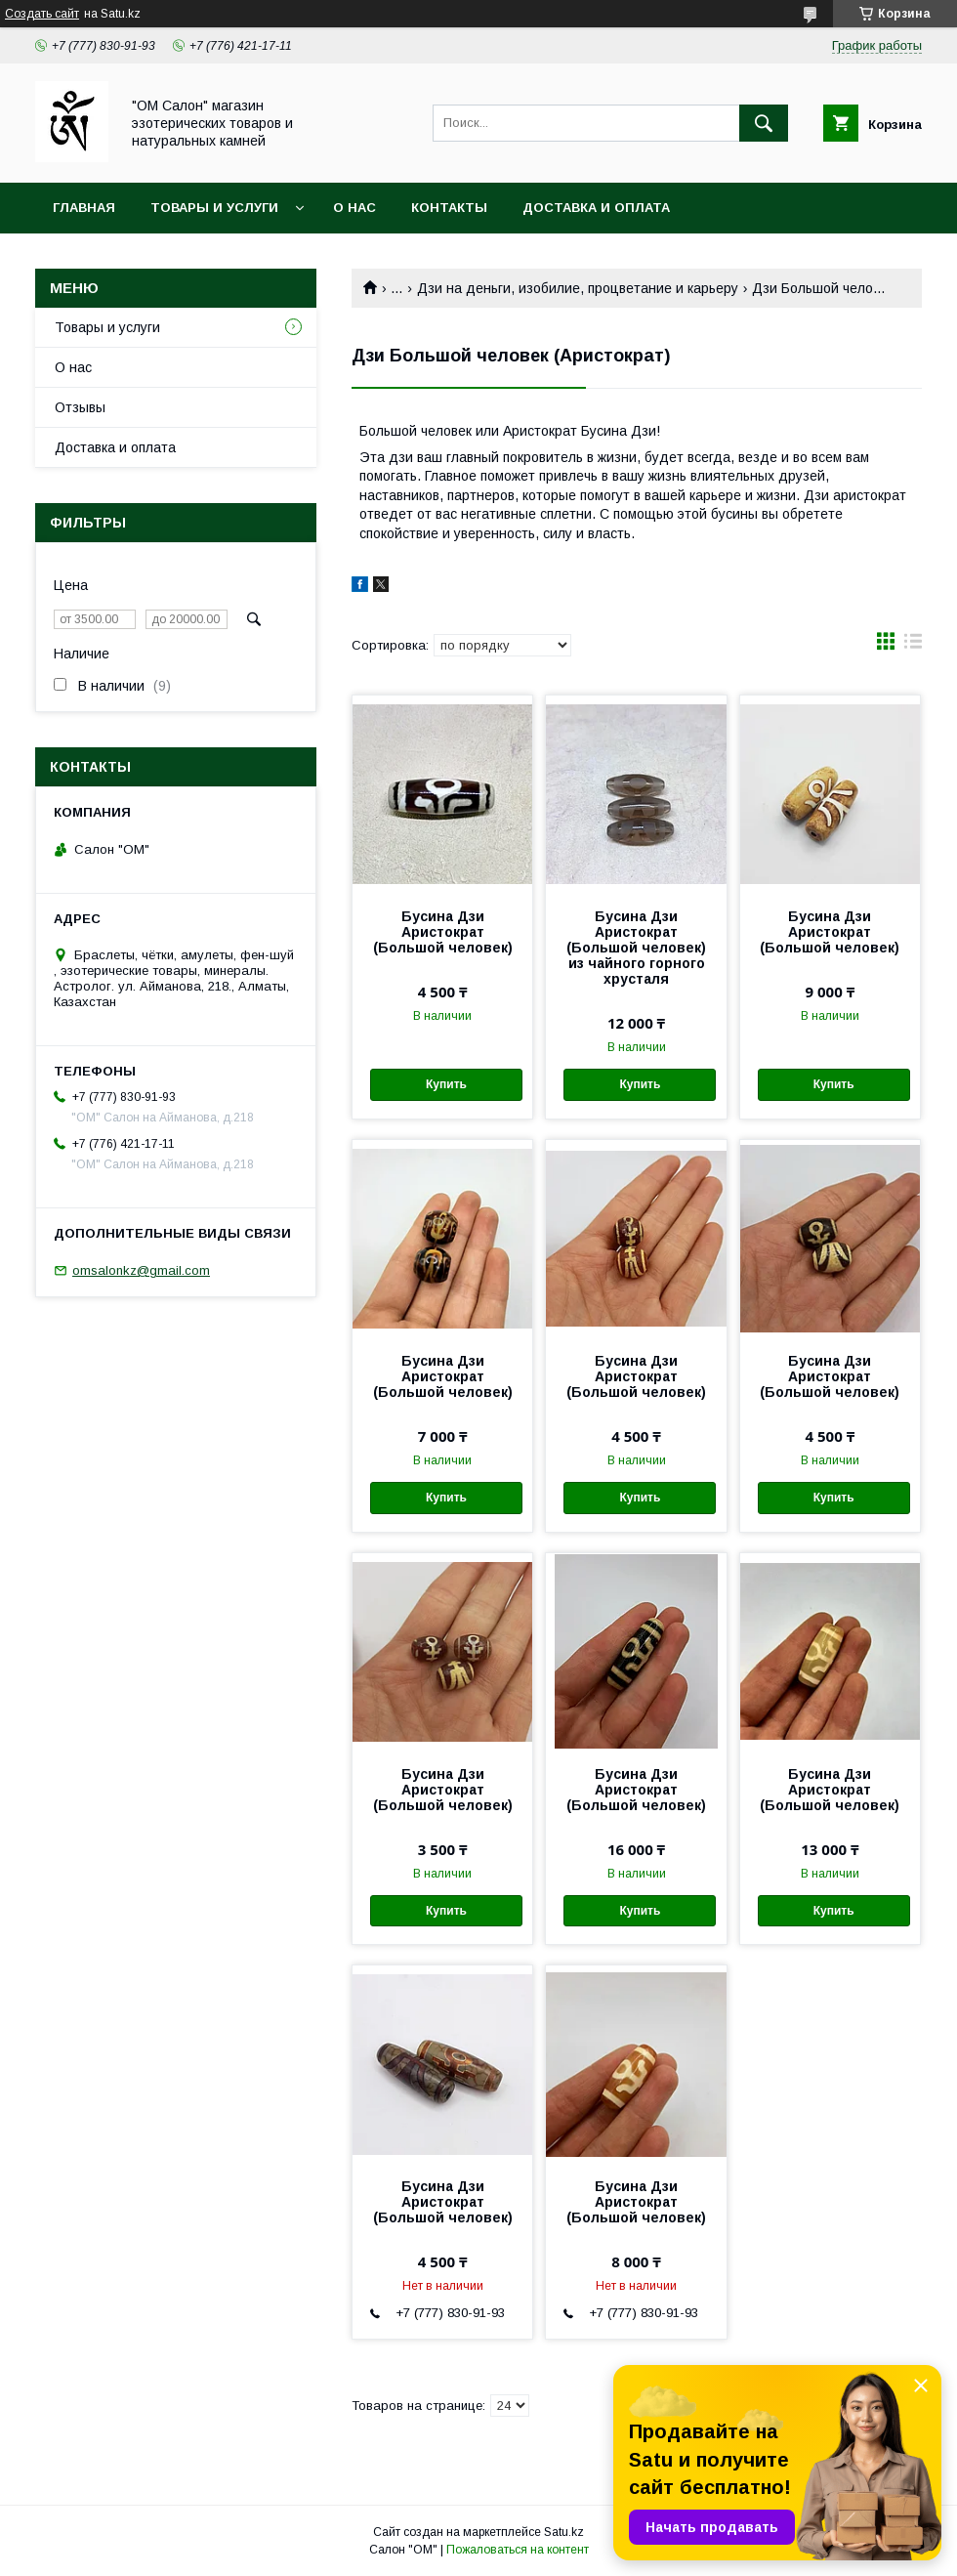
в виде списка (913, 645)
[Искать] (763, 123)
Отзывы (80, 407)
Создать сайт (42, 14)
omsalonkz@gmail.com (141, 1270)
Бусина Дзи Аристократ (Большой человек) (443, 931)
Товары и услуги (214, 207)
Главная (84, 207)
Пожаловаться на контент (517, 2549)
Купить (446, 1084)
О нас (354, 207)
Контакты (449, 207)
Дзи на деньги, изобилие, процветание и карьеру (577, 288)
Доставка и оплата (596, 207)
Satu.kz (564, 2532)
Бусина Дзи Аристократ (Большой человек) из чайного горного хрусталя (636, 947)
